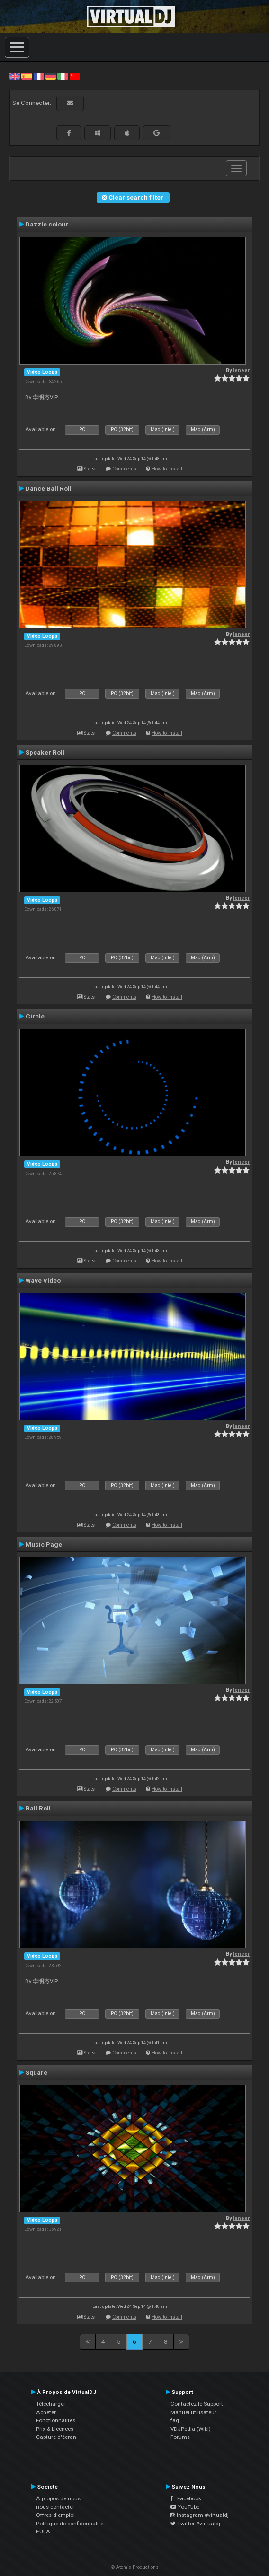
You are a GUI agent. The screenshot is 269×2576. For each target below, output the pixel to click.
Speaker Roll (45, 752)
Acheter (46, 2412)
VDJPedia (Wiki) (190, 2429)
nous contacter (55, 2507)
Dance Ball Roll (49, 488)
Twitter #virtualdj (195, 2523)
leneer (241, 370)
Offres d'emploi (55, 2515)
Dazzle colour (47, 224)
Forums (180, 2437)
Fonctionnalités (55, 2420)
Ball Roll (38, 1808)
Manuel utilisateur (193, 2412)
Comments (124, 469)
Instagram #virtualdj (199, 2515)
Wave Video (43, 1280)
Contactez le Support (196, 2404)
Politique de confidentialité (69, 2523)
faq (174, 2420)
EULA (43, 2531)
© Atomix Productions (135, 2567)
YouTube (184, 2507)
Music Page (44, 1544)
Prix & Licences (54, 2429)
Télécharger (50, 2404)
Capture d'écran (56, 2437)
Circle (35, 1016)
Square (36, 2072)
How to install (167, 469)
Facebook (185, 2498)
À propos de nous (58, 2498)
